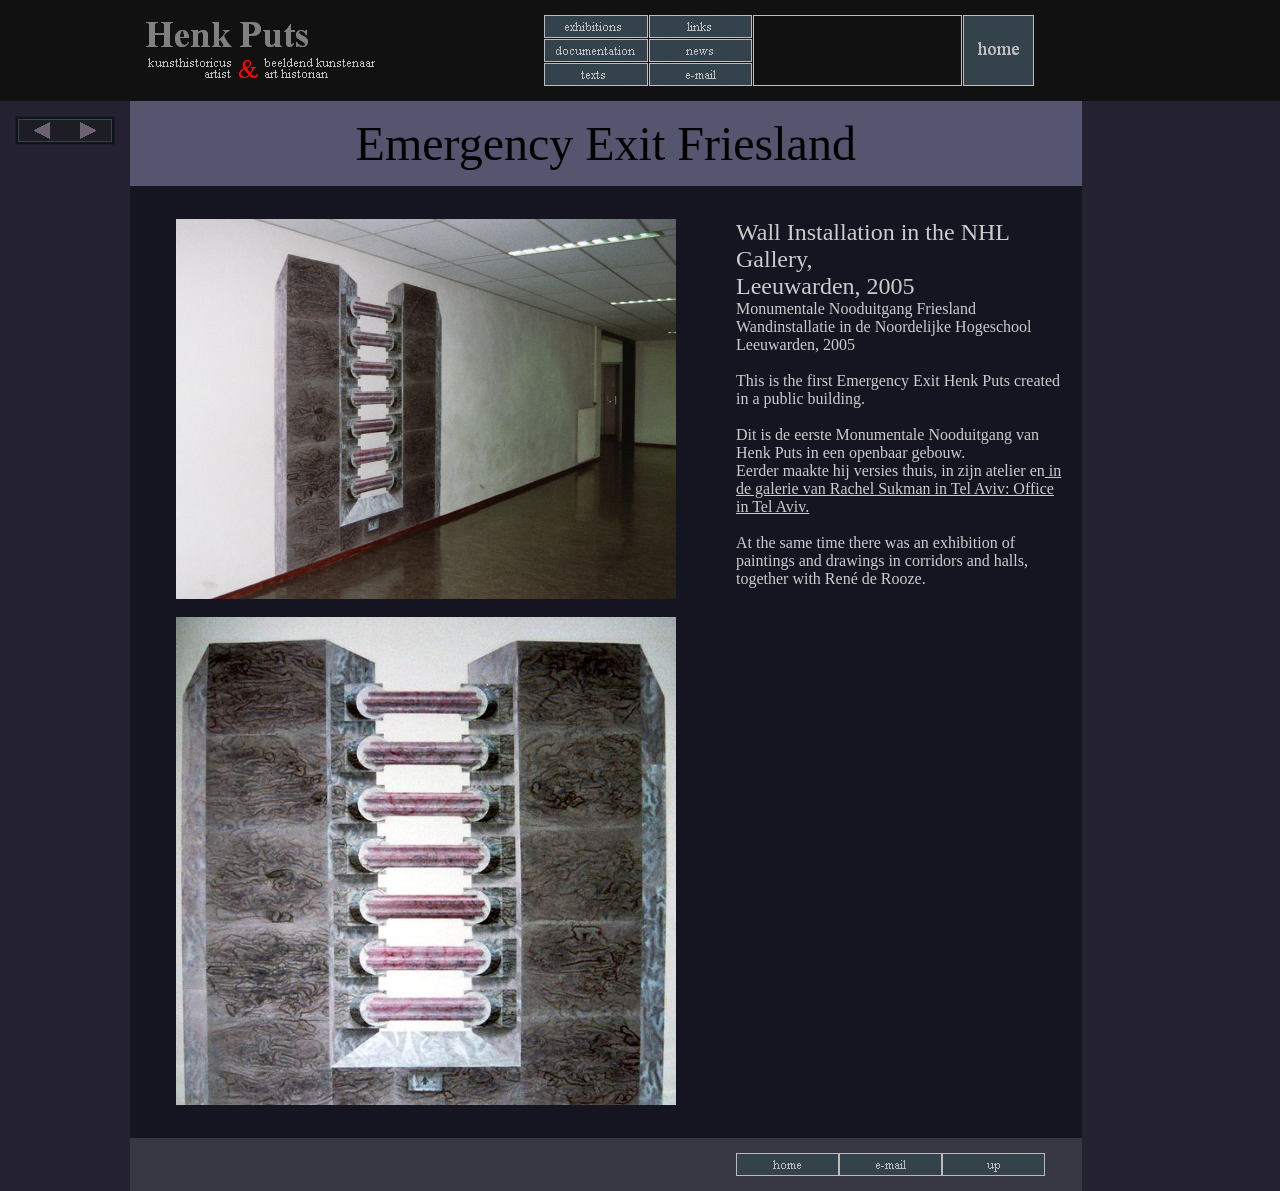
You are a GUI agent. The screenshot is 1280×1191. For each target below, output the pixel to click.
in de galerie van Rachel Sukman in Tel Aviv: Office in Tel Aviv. (898, 488)
